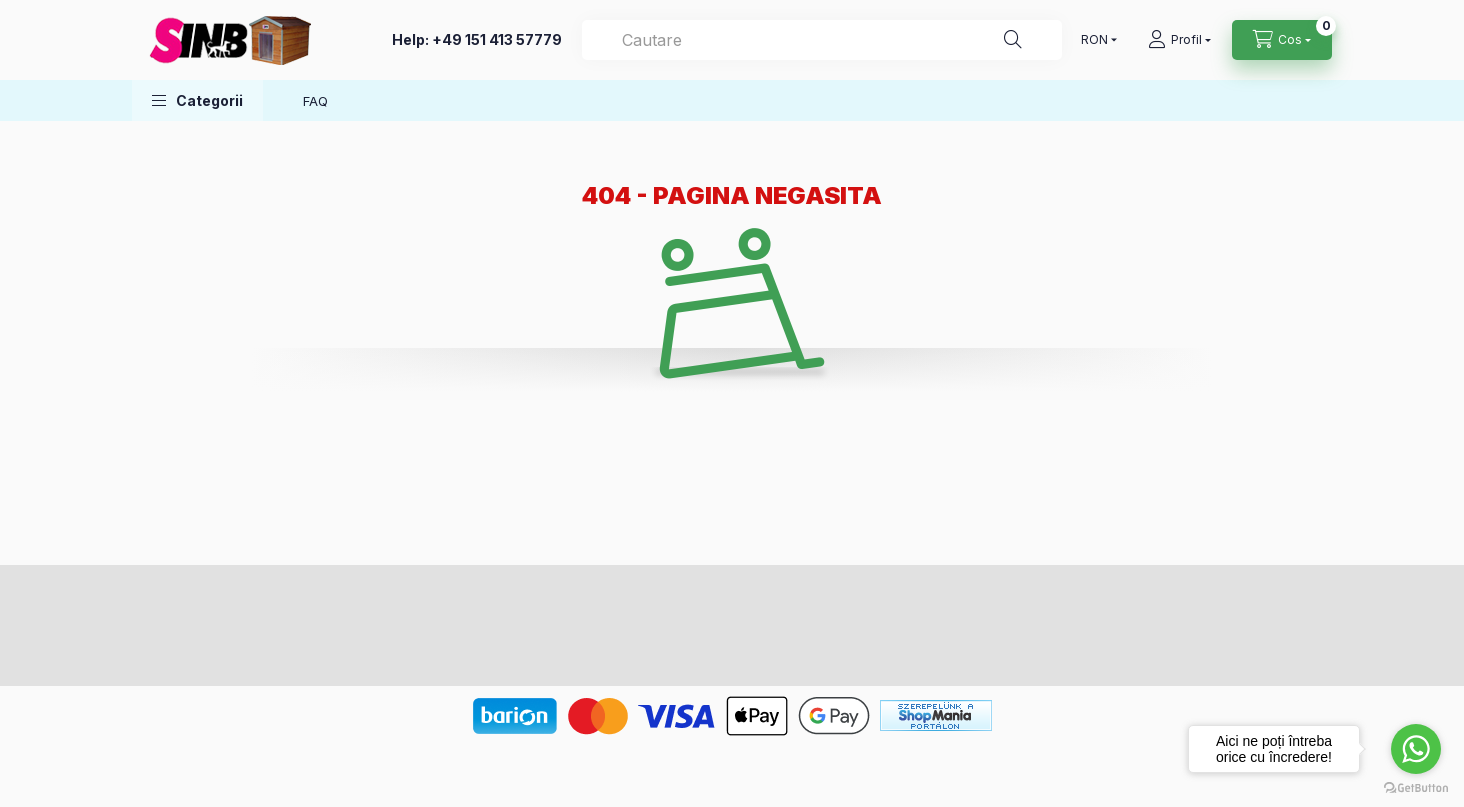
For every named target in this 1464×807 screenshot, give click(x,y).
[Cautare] (822, 40)
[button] (197, 100)
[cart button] (1282, 40)
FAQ (315, 101)
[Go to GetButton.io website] (1416, 787)
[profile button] (1179, 40)
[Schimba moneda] (1094, 40)
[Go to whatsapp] (1416, 749)
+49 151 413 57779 (497, 39)
